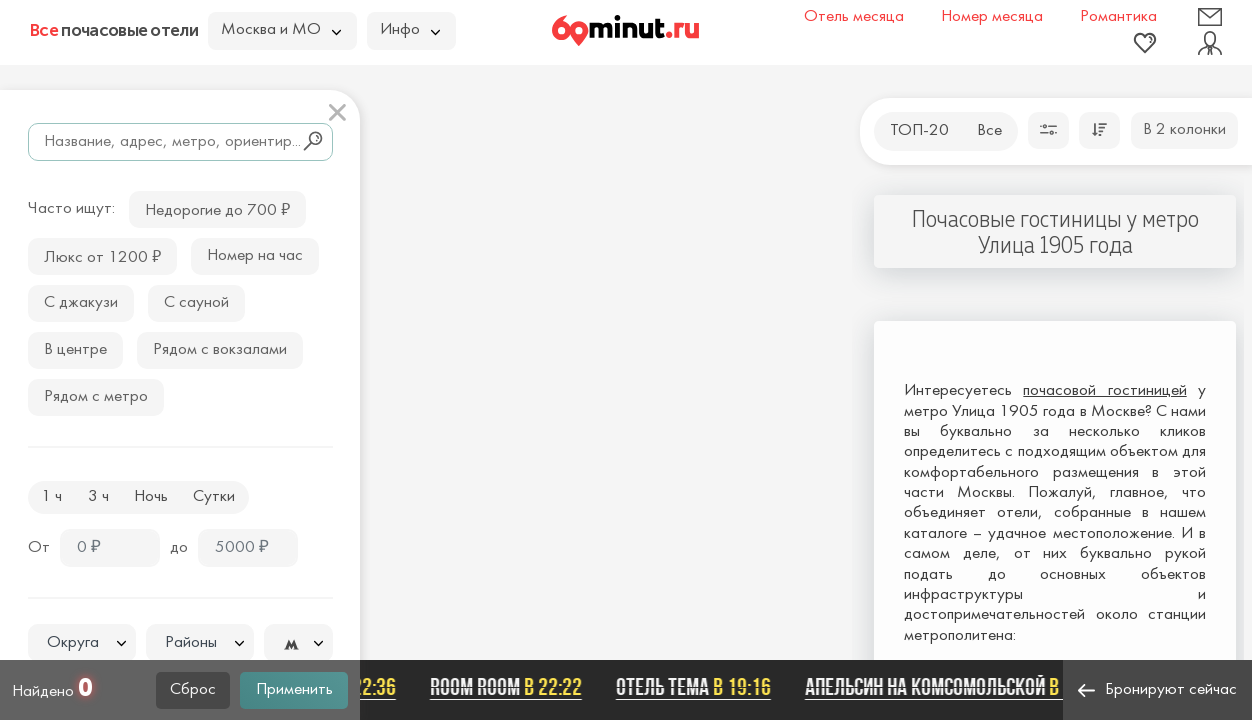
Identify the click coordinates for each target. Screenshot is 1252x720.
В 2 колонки (1184, 130)
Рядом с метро (96, 397)
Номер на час (255, 256)
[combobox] (82, 643)
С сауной (196, 303)
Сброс (193, 690)
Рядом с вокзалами (220, 350)
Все (989, 131)
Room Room (509, 687)
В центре (75, 350)
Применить (294, 690)
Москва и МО (281, 30)
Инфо (410, 30)
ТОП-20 (919, 131)
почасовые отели (114, 30)
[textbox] (82, 643)
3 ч (98, 497)
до (179, 548)
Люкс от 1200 (102, 255)
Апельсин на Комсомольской (959, 687)
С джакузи (81, 303)
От (39, 548)
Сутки (214, 497)
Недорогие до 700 (217, 208)
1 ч (51, 497)
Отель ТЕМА (696, 687)
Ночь (151, 497)
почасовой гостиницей (1104, 391)
